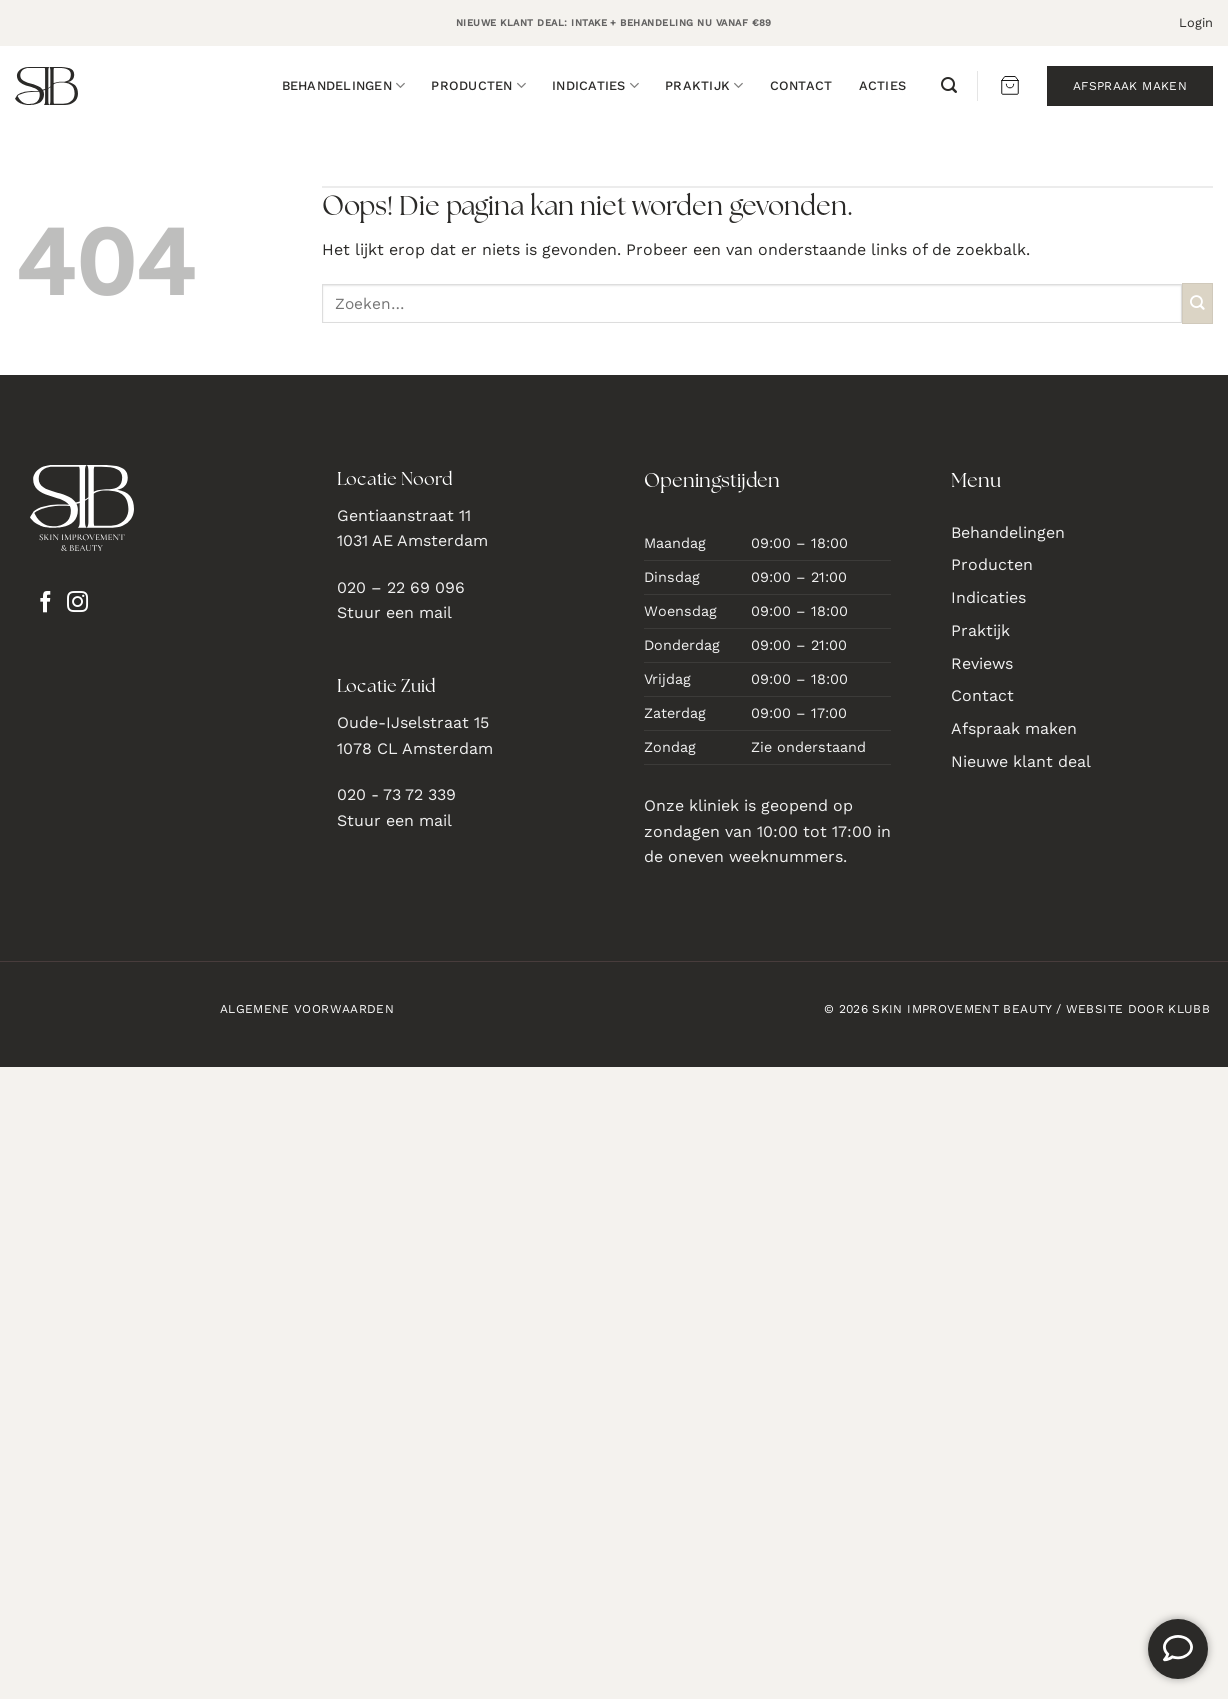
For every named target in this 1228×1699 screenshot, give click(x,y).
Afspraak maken (1014, 728)
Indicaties (595, 85)
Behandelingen (344, 85)
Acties (883, 85)
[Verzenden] (1197, 303)
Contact (801, 85)
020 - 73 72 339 (396, 794)
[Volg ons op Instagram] (77, 604)
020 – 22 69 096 (401, 587)
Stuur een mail (394, 612)
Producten (478, 85)
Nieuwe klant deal (1021, 761)
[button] (1196, 23)
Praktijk (704, 85)
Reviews (982, 663)
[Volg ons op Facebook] (45, 604)
